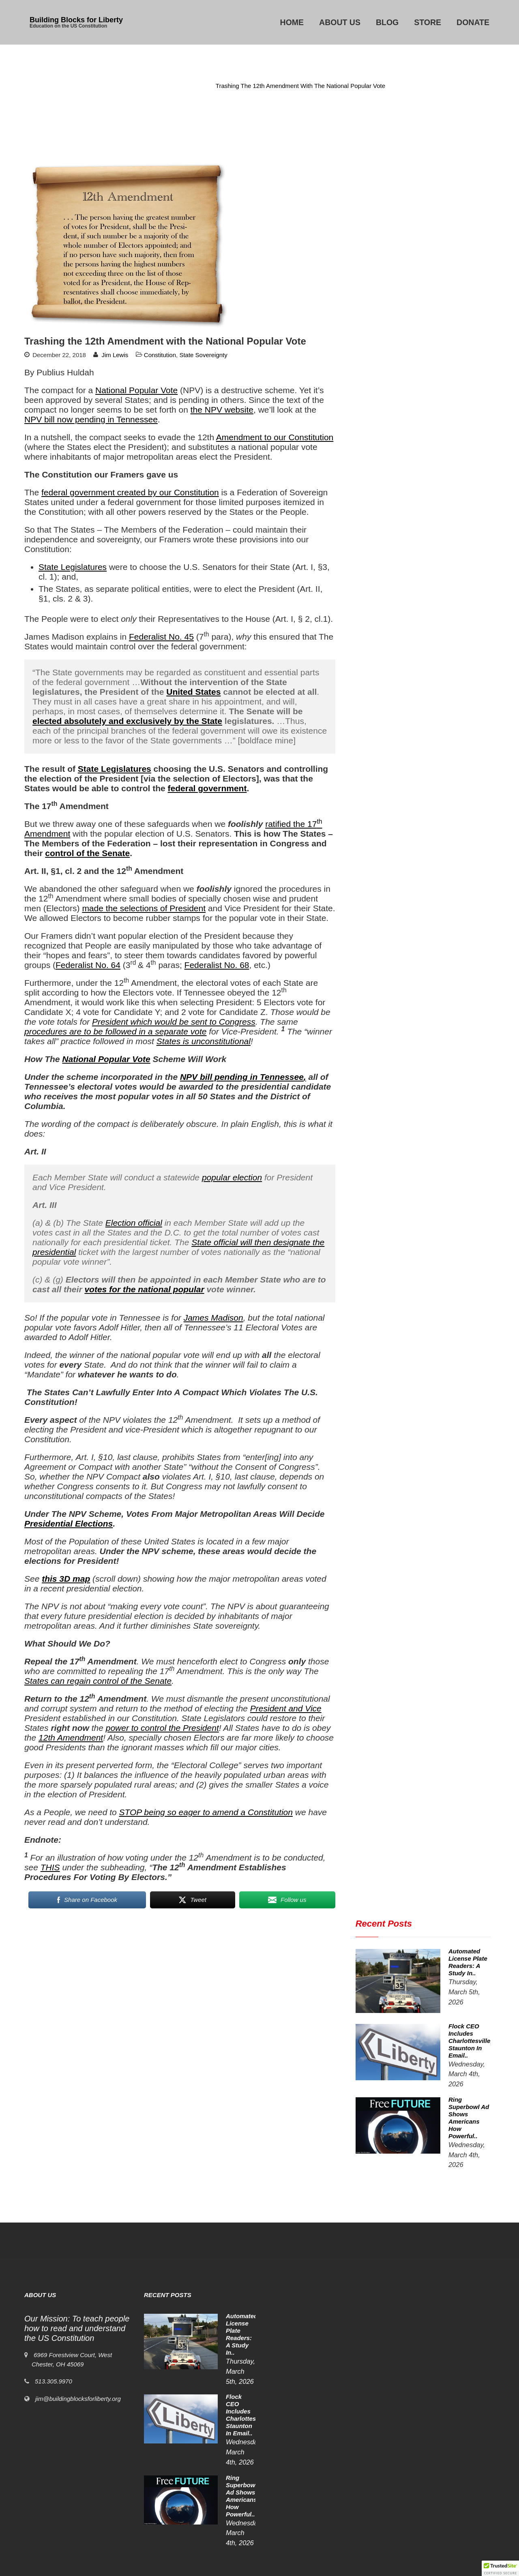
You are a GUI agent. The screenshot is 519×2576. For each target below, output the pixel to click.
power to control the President (162, 1727)
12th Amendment (71, 1737)
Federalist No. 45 (161, 636)
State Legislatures (73, 567)
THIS (50, 1867)
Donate (473, 22)
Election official (133, 1222)
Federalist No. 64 (88, 965)
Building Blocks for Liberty (76, 20)
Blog (387, 22)
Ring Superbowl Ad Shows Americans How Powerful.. (221, 2493)
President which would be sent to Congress (173, 1021)
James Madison (213, 1317)
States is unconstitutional (204, 1041)
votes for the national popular (144, 1289)
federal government (207, 788)
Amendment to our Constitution (275, 437)
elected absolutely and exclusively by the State (127, 721)
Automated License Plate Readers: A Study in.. (221, 2395)
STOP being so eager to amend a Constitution (206, 1812)
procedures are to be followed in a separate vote (115, 1031)
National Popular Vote (136, 390)
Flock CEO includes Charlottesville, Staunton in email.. (221, 2444)
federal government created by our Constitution (130, 492)
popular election (232, 1177)
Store (427, 22)
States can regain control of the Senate (98, 1680)
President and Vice (286, 1708)
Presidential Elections (68, 1523)
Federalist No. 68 (216, 965)
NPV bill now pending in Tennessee (91, 419)
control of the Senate (87, 853)
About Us (339, 22)
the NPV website (222, 409)
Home (292, 22)
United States (193, 691)
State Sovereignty (203, 354)
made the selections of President (144, 908)
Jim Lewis (114, 354)
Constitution (188, 85)
